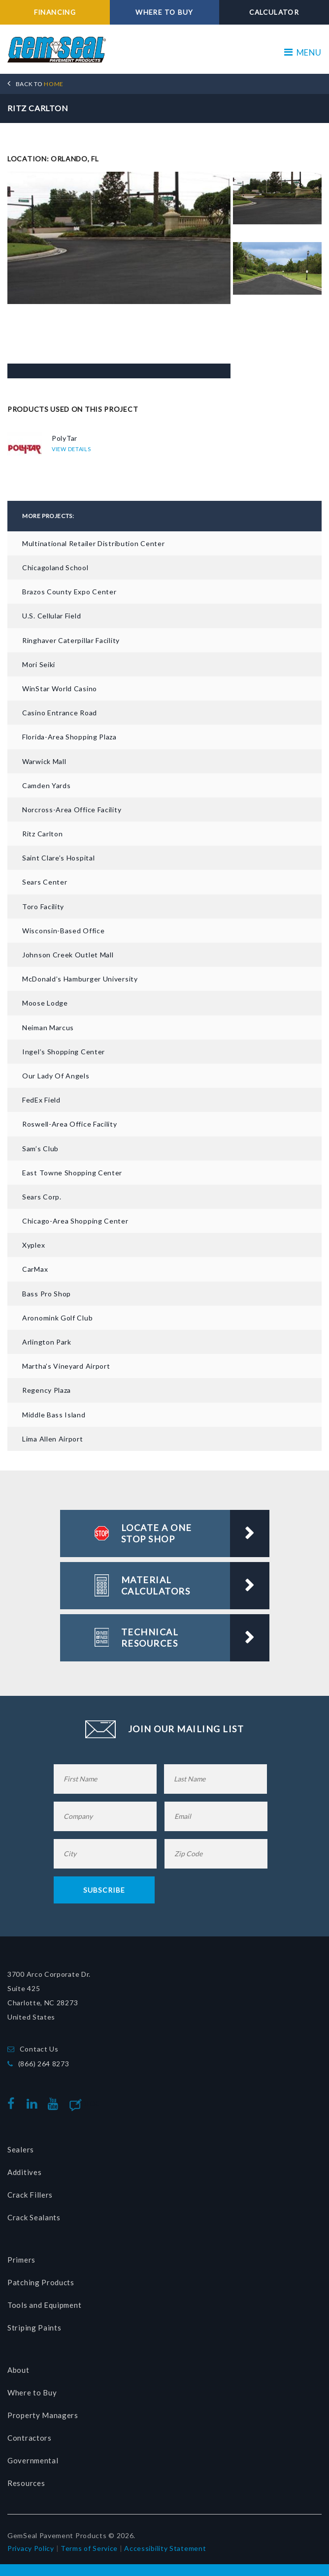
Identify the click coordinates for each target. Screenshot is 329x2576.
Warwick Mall (44, 761)
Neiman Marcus (48, 1027)
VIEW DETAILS (71, 449)
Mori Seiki (38, 664)
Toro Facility (43, 906)
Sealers (20, 2149)
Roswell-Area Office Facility (69, 1124)
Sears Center (44, 882)
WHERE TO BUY (165, 12)
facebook (13, 2103)
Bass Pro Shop (46, 1293)
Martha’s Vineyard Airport (66, 1366)
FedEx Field (41, 1099)
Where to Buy (32, 2392)
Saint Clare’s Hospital (58, 858)
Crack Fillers (30, 2194)
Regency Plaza (46, 1390)
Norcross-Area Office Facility (71, 809)
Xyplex (33, 1245)
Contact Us (39, 2048)
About (18, 2369)
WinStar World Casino (59, 688)
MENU (303, 52)
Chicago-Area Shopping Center (75, 1220)
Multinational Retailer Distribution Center (93, 543)
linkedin (34, 2103)
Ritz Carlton (42, 833)
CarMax (35, 1269)
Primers (21, 2259)
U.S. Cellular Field (51, 616)
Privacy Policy (30, 2548)
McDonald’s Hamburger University (80, 979)
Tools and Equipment (44, 2304)
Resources (26, 2483)
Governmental (32, 2460)
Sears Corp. (42, 1196)
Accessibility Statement (165, 2548)
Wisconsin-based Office (63, 930)
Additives (24, 2172)
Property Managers (42, 2415)
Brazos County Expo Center (69, 591)
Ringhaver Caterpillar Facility (71, 640)
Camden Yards (46, 785)
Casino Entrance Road (59, 712)
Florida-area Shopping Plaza (69, 737)
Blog (91, 2103)
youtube (55, 2103)
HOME (40, 83)
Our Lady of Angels (56, 1075)
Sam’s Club (40, 1148)
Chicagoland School (55, 567)
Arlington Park (46, 1341)
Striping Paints (34, 2327)
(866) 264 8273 (43, 2063)
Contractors (29, 2437)
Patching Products (40, 2282)
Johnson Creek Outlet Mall (68, 954)
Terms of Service (89, 2548)
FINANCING (55, 12)
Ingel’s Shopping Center (63, 1051)
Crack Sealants (34, 2217)
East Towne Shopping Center (72, 1172)
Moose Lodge (45, 1003)
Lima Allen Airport (52, 1438)
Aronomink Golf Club (57, 1317)
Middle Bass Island (54, 1414)
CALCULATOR (274, 12)
